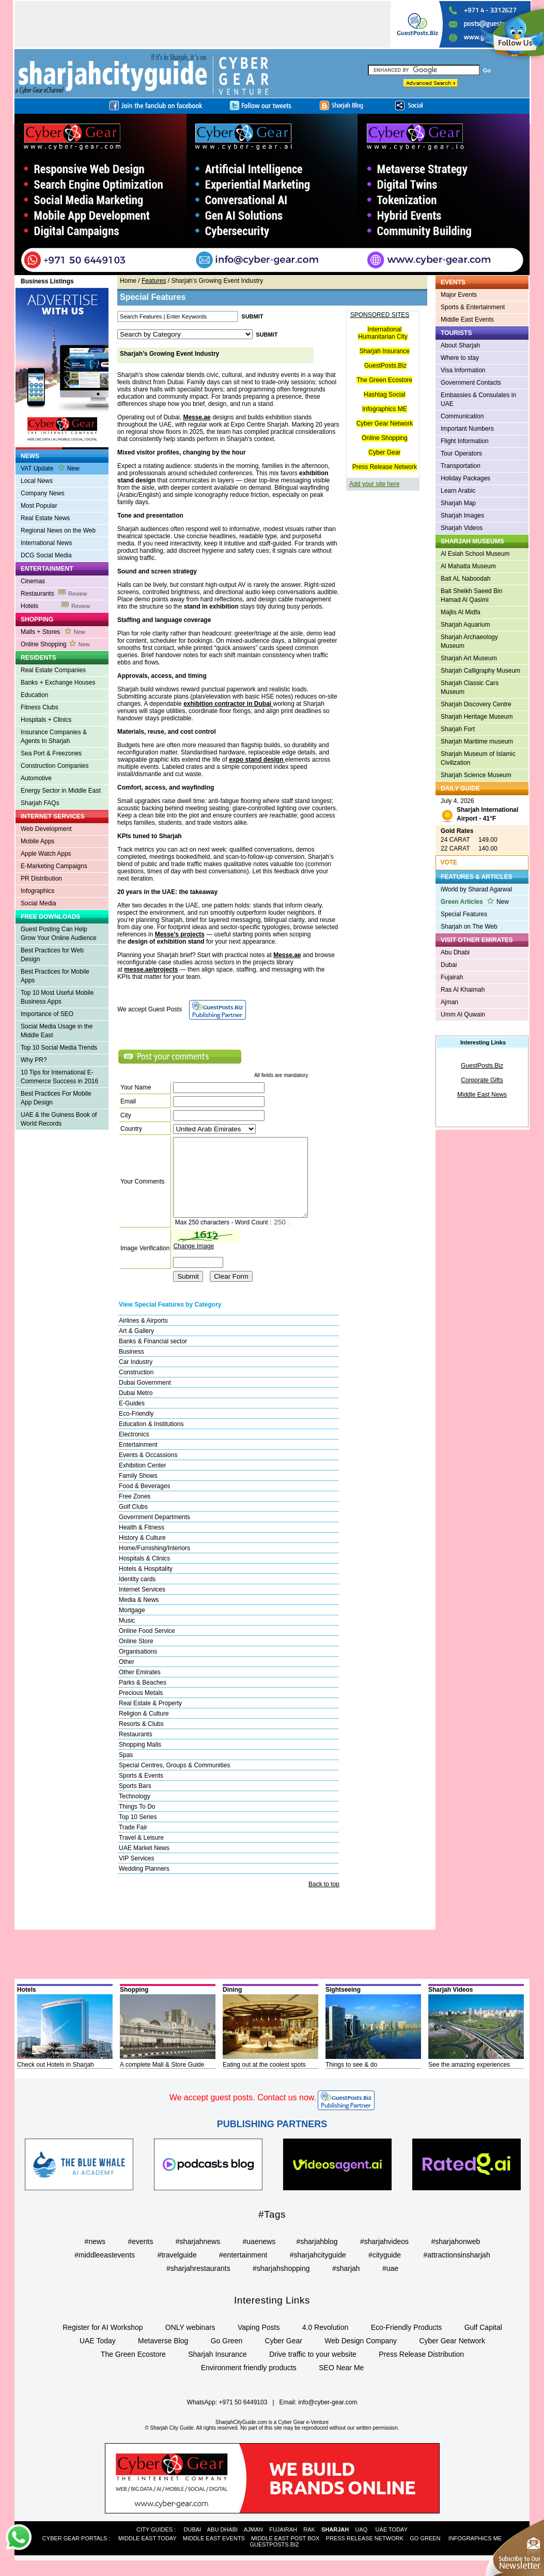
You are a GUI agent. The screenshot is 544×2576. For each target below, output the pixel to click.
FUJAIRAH (283, 2545)
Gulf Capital (483, 2343)
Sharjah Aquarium (465, 624)
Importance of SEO (47, 1014)
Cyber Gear (384, 452)
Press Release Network (384, 467)
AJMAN (253, 2545)
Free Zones (134, 1512)
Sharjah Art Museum (469, 658)
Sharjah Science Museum (476, 775)
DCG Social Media (46, 555)
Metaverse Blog (163, 2356)
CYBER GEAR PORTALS (74, 2554)
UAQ (361, 2545)
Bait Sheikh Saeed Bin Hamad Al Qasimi (471, 595)
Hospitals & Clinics (144, 1574)
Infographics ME (384, 409)
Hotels (55, 606)
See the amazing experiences (469, 2080)
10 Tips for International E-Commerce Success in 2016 (59, 1077)
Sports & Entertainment (473, 307)
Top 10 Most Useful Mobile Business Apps (57, 997)
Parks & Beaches (142, 1698)
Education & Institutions (151, 1439)
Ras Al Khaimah (463, 989)
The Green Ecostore (384, 380)
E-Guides (132, 1418)
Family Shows (138, 1491)
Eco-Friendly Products (406, 2343)
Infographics (37, 891)
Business (131, 1367)
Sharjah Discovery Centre (476, 704)
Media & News (139, 1615)
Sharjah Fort (458, 729)
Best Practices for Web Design (52, 955)
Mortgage (132, 1625)
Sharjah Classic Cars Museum (470, 687)
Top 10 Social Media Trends (59, 1047)
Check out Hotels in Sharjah (55, 2080)
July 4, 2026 (479, 811)
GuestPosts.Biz (385, 365)
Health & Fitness (141, 1543)
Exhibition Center (142, 1480)
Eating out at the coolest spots (264, 2080)
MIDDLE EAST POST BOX (285, 2554)
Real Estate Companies (53, 670)
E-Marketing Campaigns (54, 866)
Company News (43, 493)
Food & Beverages (144, 1501)
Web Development (46, 828)
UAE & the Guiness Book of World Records (59, 1119)
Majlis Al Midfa (460, 612)
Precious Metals (141, 1708)
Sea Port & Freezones (51, 753)
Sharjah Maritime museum (477, 741)
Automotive (36, 778)
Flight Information (465, 441)
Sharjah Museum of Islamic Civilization (478, 758)
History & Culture (142, 1553)
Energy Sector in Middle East (61, 790)
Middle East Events (467, 319)
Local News (37, 480)
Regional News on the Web (58, 530)
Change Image (193, 1261)
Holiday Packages (465, 478)
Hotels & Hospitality (146, 1584)
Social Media (38, 903)
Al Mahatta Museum (468, 566)
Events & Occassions (148, 1470)
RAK (309, 2545)
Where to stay (460, 357)
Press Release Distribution (421, 2370)
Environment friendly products (249, 2383)
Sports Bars (135, 1801)
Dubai (449, 964)
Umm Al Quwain (463, 1014)
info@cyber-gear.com (327, 2417)
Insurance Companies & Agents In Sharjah (54, 737)
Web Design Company (360, 2356)
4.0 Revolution (325, 2343)
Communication (462, 416)
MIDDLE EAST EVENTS (214, 2554)
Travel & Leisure (141, 1853)
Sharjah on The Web (469, 926)
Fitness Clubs (39, 707)
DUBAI (192, 2545)
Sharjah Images (462, 515)
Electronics (134, 1449)
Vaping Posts (258, 2343)
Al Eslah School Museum (475, 553)
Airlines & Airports (143, 1336)
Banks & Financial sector (153, 1356)
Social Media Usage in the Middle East (56, 1031)
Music (127, 1636)
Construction (136, 1387)
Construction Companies (54, 765)
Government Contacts (471, 382)
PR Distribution (41, 878)
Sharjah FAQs (40, 803)
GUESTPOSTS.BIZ (274, 2560)
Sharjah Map (458, 503)
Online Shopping (55, 644)
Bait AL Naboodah (465, 578)
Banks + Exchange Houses (58, 682)
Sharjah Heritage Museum (476, 716)
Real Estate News (45, 518)
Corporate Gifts (482, 1080)
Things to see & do (351, 2080)
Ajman (449, 1002)
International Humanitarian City (382, 333)
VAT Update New (50, 468)
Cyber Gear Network (384, 423)
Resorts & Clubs (141, 1739)
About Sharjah (460, 345)
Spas (126, 1770)
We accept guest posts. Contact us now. (242, 2113)
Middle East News (482, 1094)
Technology (134, 1811)
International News (46, 543)
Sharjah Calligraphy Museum (480, 670)
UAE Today (98, 2356)
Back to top (323, 1899)
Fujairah (452, 977)
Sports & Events (141, 1791)
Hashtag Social (385, 394)
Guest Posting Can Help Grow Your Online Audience (59, 934)
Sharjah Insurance (385, 351)
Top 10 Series (138, 1832)
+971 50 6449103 (243, 2417)
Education (34, 695)
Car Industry (135, 1377)
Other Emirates (140, 1687)
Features (154, 280)
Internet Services (142, 1605)
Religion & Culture (144, 1729)
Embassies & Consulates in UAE (478, 399)
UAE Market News (144, 1863)
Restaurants (54, 593)
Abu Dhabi (455, 952)
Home (128, 280)
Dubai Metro (135, 1408)
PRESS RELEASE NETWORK (364, 2554)
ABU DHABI (222, 2545)
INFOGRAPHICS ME (475, 2554)
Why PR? (34, 1060)
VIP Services (136, 1873)
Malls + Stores (53, 631)
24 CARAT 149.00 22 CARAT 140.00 (469, 839)
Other (126, 1677)
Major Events (459, 294)
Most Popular (39, 505)
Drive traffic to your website (312, 2370)
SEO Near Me (341, 2383)
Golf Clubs (133, 1522)
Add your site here (374, 484)
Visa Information (463, 370)
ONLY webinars (190, 2343)
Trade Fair (133, 1842)
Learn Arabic (458, 490)
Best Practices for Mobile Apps (55, 976)
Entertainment (138, 1460)
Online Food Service (147, 1646)
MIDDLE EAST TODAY (147, 2554)
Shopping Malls (140, 1760)
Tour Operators (461, 453)
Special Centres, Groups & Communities (174, 1780)
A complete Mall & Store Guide (162, 2080)
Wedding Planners (144, 1884)
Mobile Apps (37, 841)
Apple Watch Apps (46, 853)
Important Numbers (467, 428)
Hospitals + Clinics (46, 719)
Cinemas (33, 581)
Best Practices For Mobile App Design (56, 1098)
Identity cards (137, 1594)
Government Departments (154, 1532)
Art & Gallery (136, 1346)
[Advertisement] (202, 24)
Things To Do (137, 1822)
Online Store (136, 1656)
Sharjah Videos (462, 528)
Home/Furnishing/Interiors (154, 1563)
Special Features (464, 914)
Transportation (460, 465)
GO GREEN (425, 2554)
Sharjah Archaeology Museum (469, 641)
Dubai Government (145, 1398)
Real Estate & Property (150, 1718)
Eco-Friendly (136, 1429)
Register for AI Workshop (103, 2343)
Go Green (226, 2356)
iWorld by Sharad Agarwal (476, 889)
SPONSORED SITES (380, 315)
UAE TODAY (392, 2545)
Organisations (138, 1667)
